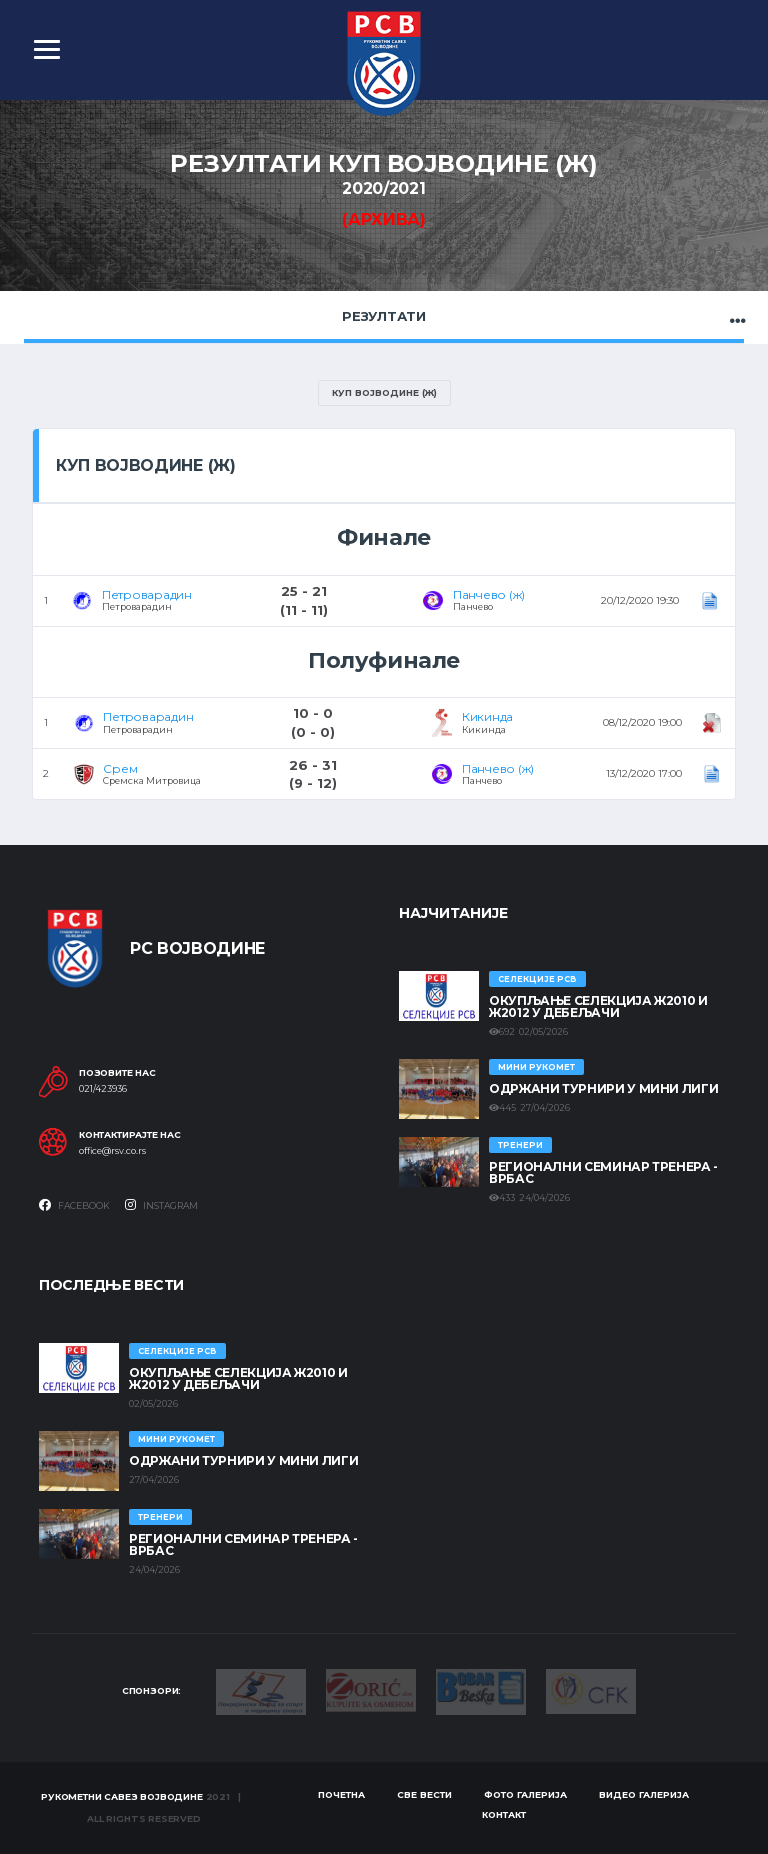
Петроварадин (147, 594)
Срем (120, 768)
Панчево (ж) (489, 594)
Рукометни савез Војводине (122, 1796)
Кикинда (487, 716)
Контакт (504, 1814)
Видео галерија (644, 1794)
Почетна (341, 1794)
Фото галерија (525, 1794)
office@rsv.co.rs (112, 1151)
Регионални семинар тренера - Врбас (603, 1172)
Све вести (424, 1794)
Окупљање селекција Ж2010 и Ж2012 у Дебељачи (598, 1006)
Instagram (161, 1205)
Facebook (74, 1205)
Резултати (384, 316)
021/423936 (103, 1089)
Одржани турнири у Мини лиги (603, 1088)
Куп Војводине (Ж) (384, 392)
